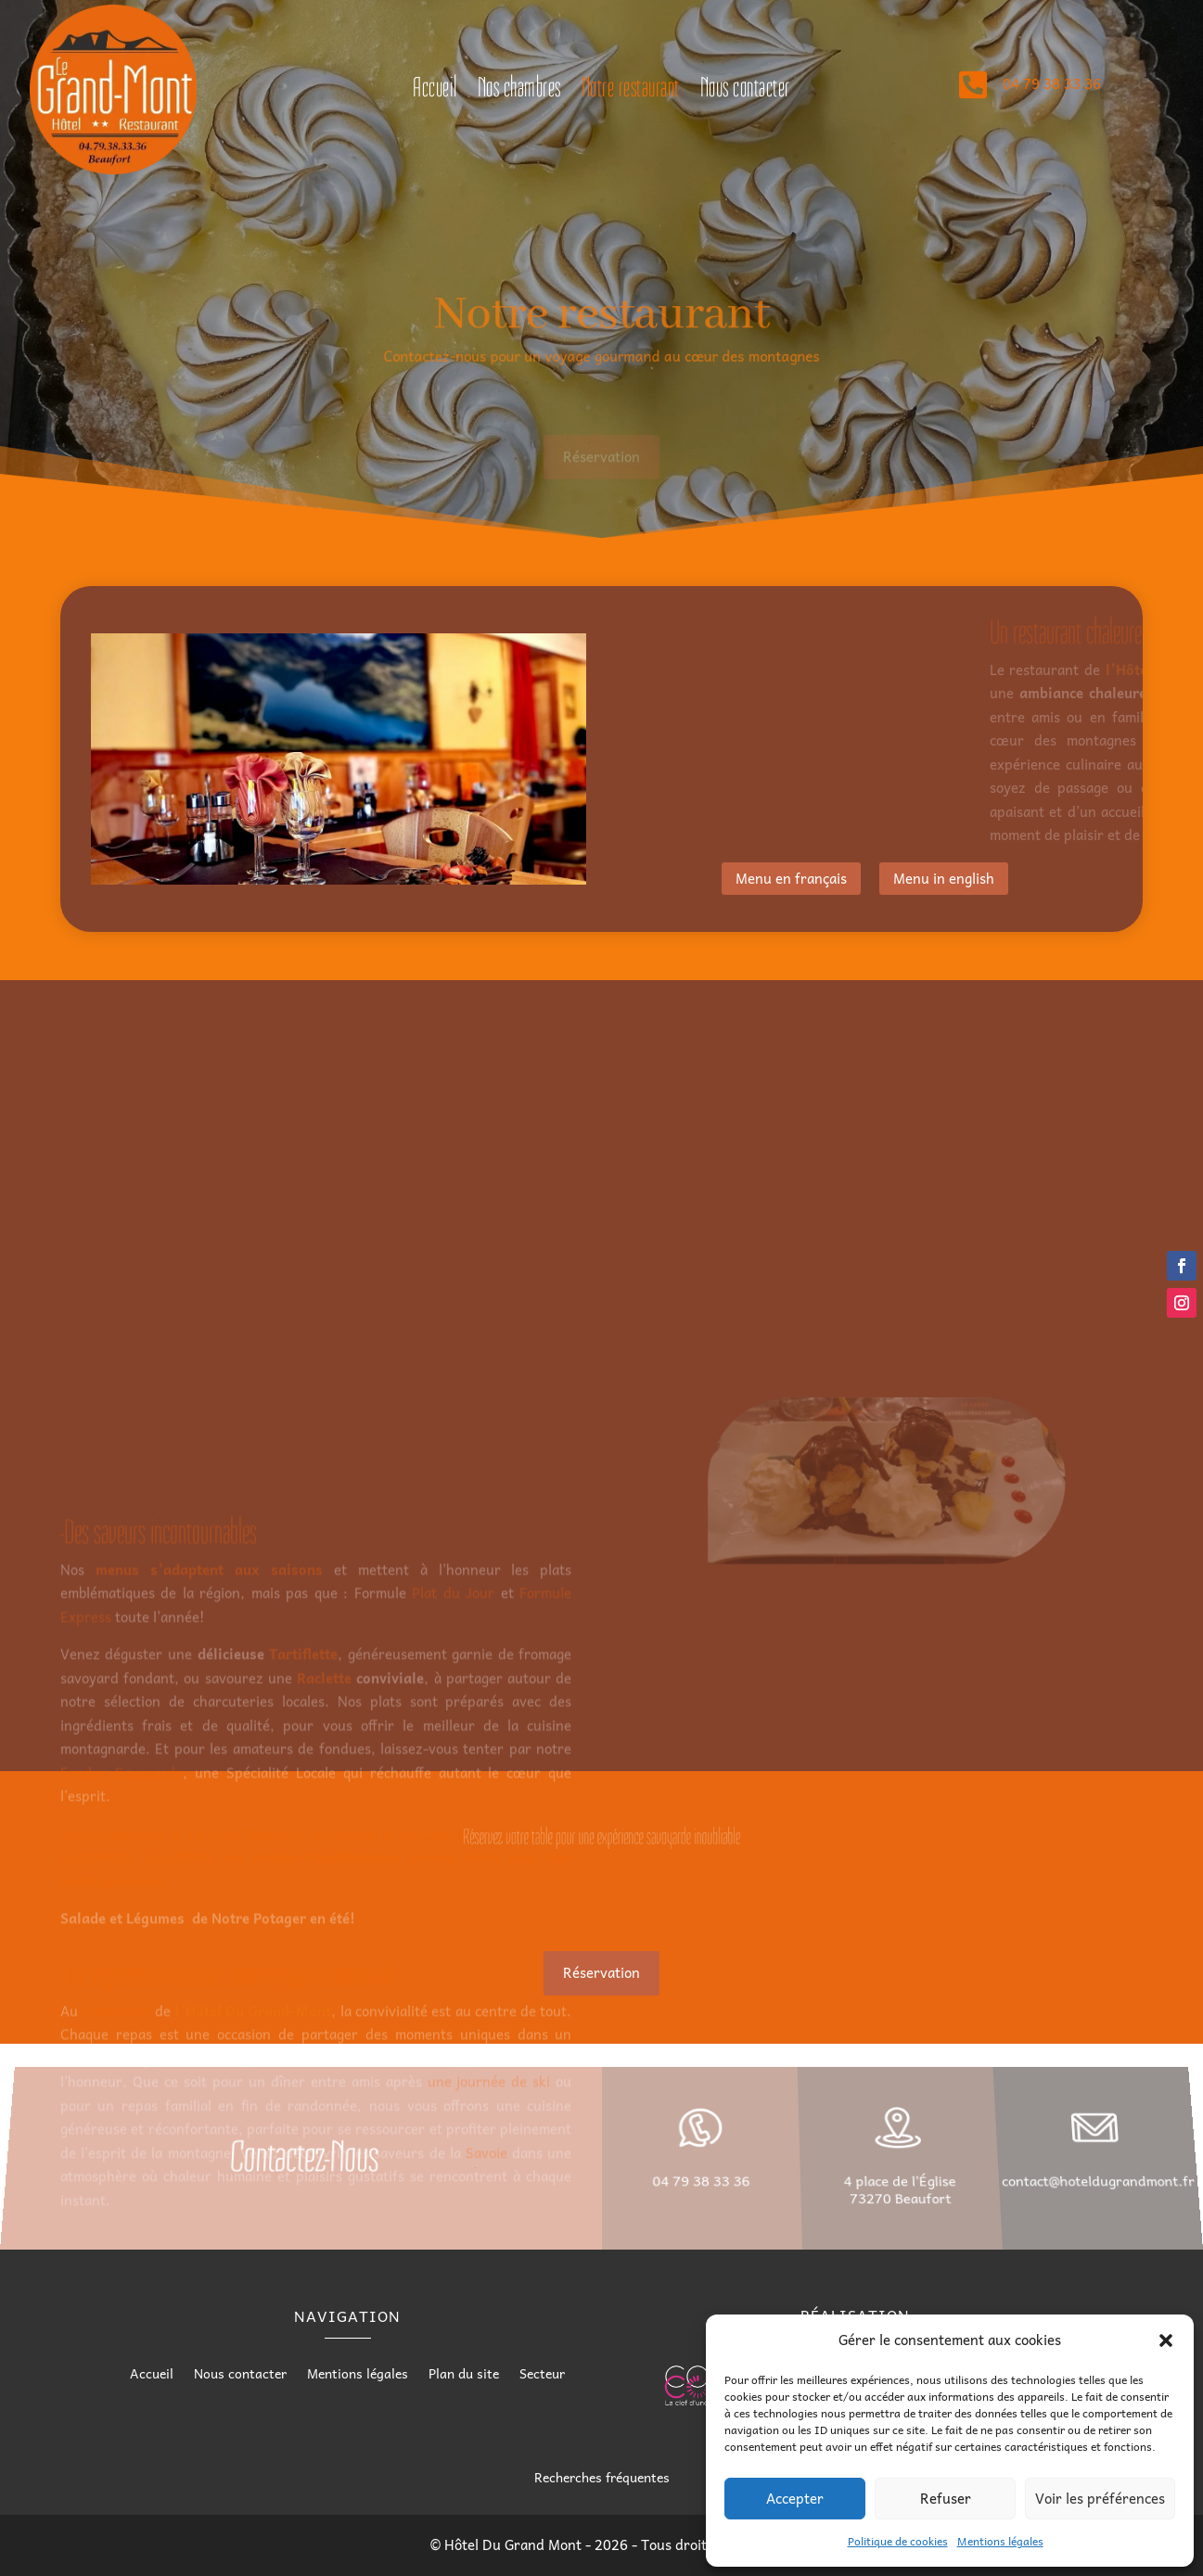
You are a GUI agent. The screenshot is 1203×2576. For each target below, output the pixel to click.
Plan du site (464, 2374)
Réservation (601, 465)
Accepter (795, 2498)
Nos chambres (519, 91)
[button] (1166, 2340)
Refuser (945, 2498)
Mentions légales (1000, 2540)
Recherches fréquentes (602, 2477)
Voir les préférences (1100, 2498)
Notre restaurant (631, 91)
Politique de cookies (898, 2540)
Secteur (542, 2374)
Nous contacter (745, 91)
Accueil (435, 91)
